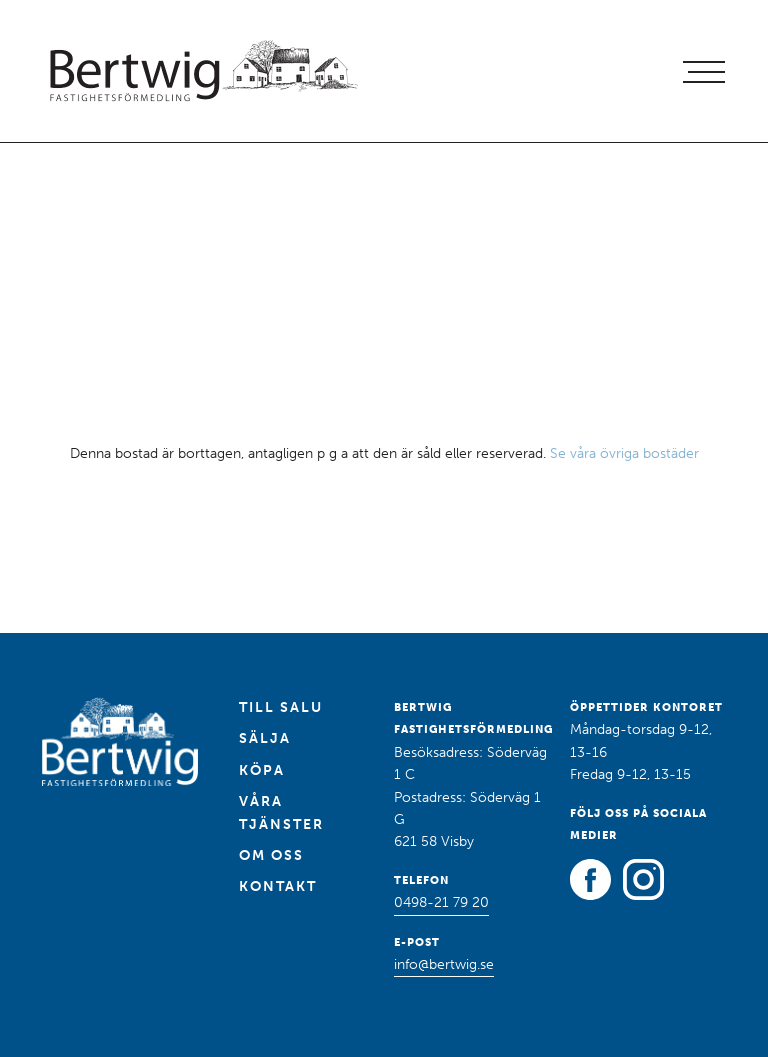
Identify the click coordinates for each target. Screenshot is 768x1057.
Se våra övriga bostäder (624, 453)
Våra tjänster (281, 812)
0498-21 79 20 (441, 902)
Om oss (271, 855)
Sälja (265, 738)
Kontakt (278, 886)
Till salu (281, 707)
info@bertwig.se (444, 964)
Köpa (262, 770)
